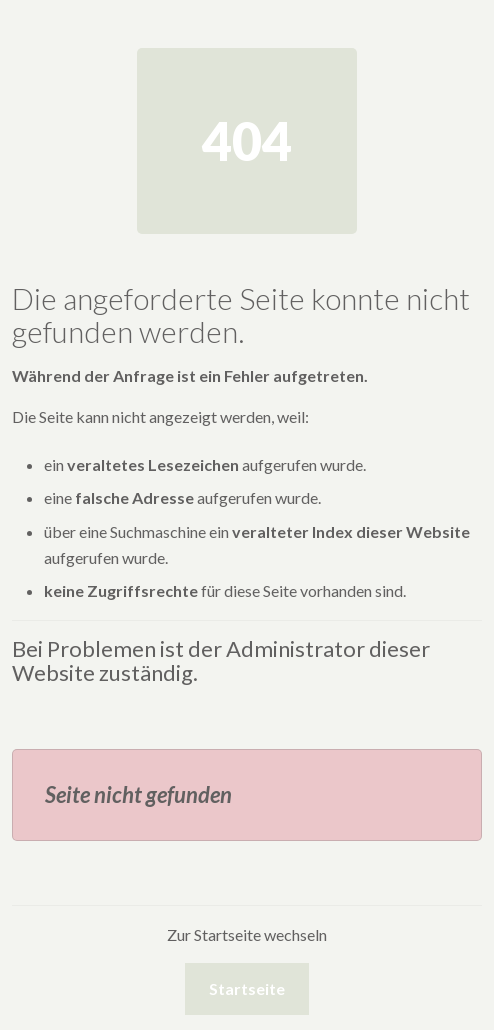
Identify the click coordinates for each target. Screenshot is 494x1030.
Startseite (247, 988)
